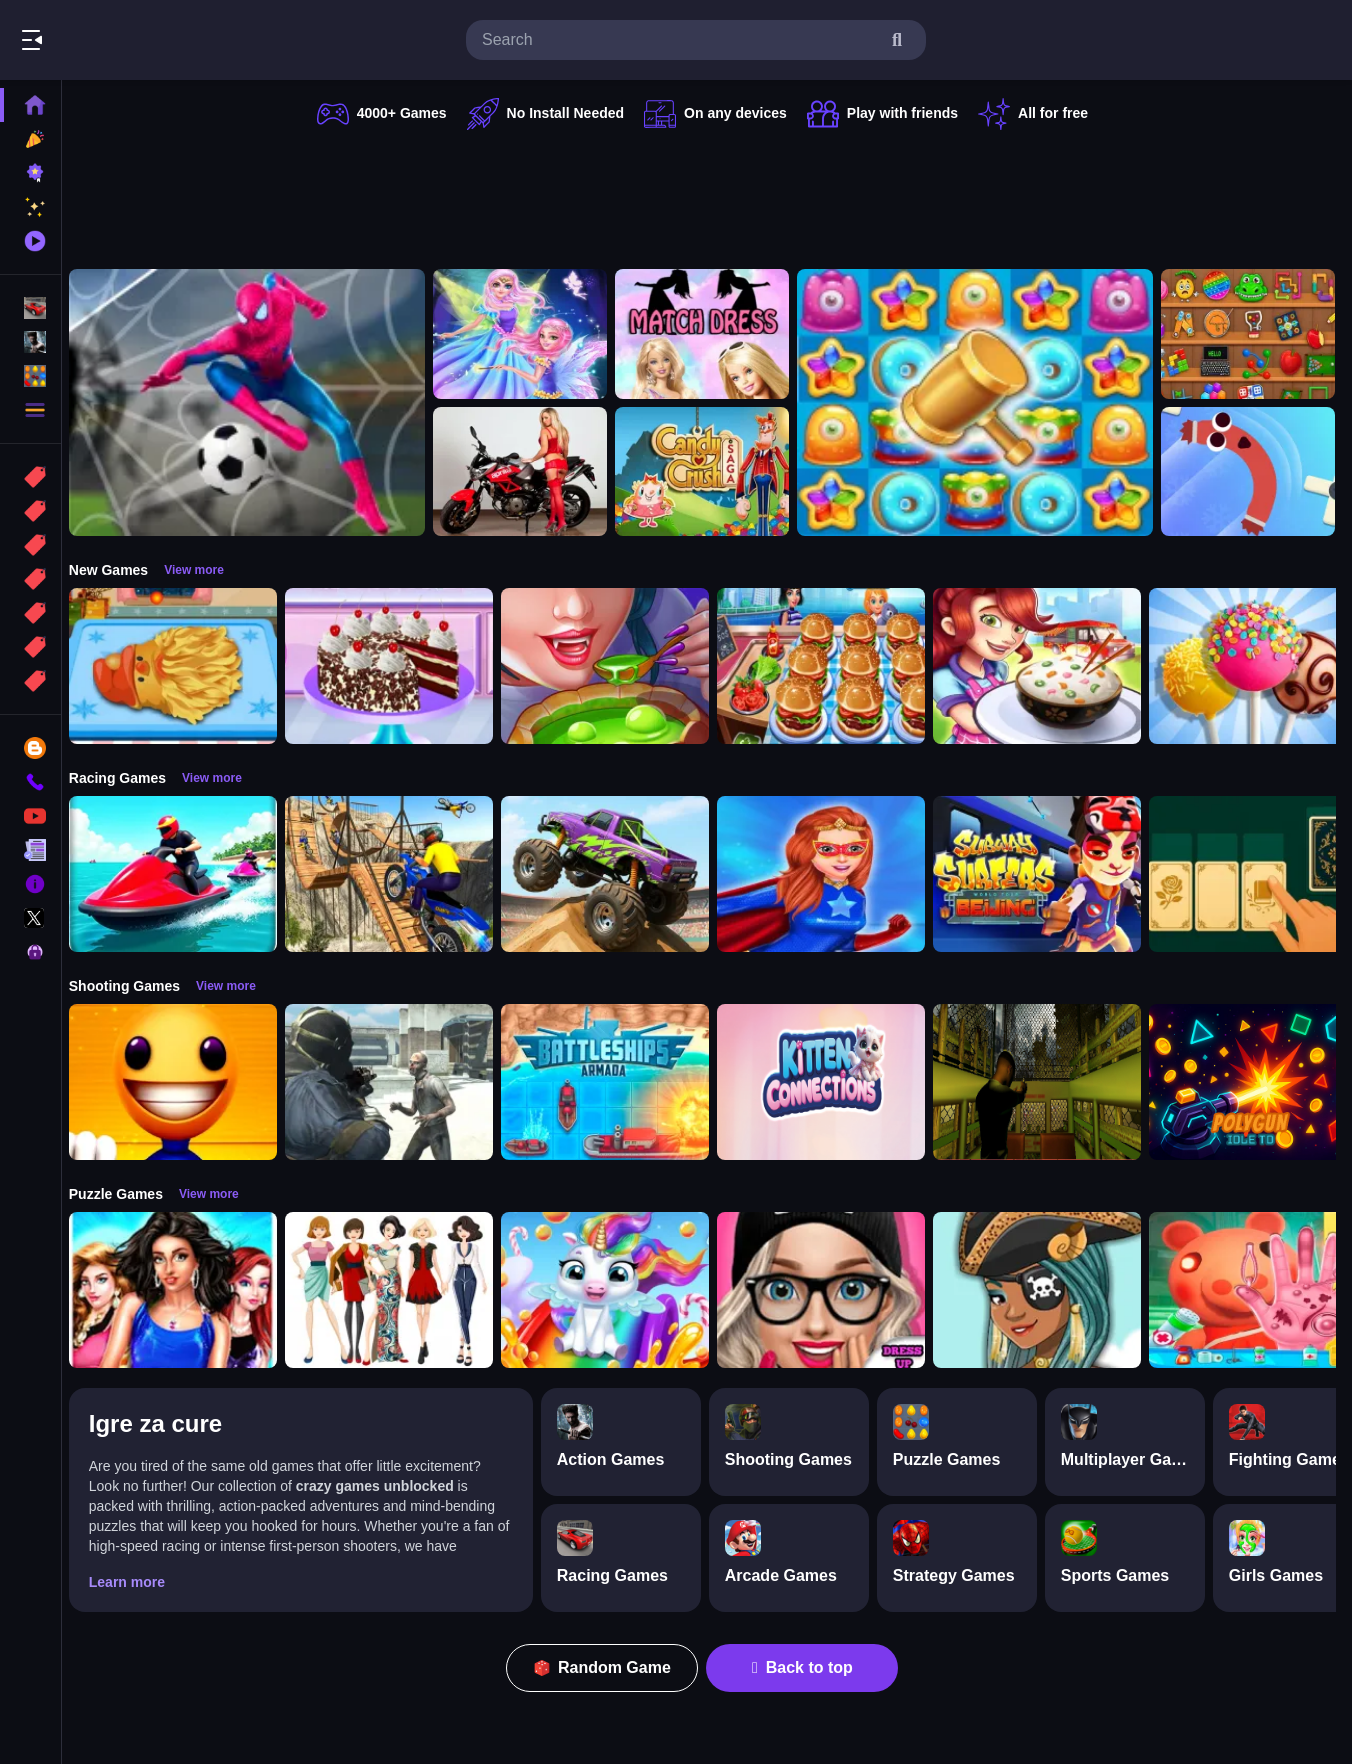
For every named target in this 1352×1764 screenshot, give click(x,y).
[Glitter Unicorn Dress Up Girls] (616, 1290)
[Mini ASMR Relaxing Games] (1259, 334)
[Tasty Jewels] (986, 402)
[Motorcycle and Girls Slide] (531, 472)
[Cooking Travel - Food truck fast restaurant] (832, 666)
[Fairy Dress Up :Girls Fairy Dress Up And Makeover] (1048, 1290)
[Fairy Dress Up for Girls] (531, 334)
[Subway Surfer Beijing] (1048, 874)
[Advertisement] (708, 195)
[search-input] (680, 40)
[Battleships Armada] (616, 1082)
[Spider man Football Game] (258, 402)
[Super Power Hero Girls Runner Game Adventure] (832, 874)
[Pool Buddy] (184, 1082)
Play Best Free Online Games (128, 40)
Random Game (608, 1667)
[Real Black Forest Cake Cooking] (400, 666)
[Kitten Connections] (832, 1082)
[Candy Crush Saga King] (713, 472)
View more (205, 570)
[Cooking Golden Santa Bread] (184, 666)
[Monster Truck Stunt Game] (616, 874)
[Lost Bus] (1048, 1082)
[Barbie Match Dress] (713, 334)
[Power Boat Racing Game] (184, 874)
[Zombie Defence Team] (400, 1082)
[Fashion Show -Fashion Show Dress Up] (184, 1290)
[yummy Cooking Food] (1048, 666)
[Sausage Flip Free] (1259, 472)
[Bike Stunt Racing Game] (400, 874)
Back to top (808, 1667)
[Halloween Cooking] (616, 666)
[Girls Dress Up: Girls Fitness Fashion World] (832, 1290)
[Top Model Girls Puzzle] (400, 1290)
